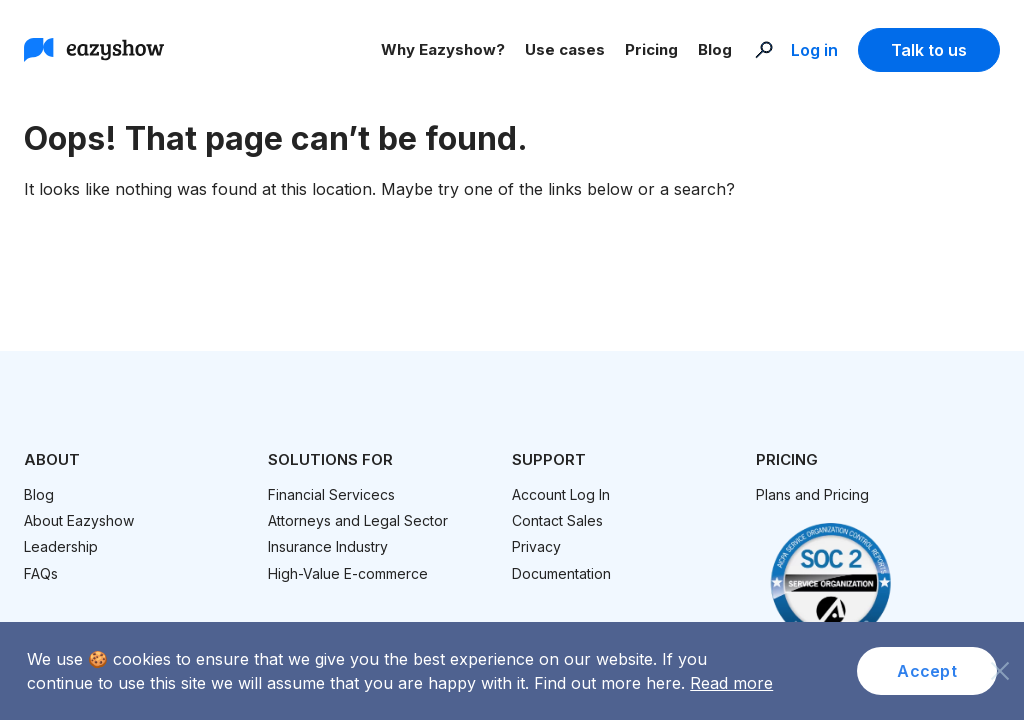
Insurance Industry (328, 546)
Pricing (651, 49)
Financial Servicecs (331, 494)
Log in (814, 50)
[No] (999, 666)
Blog (715, 49)
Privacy (536, 546)
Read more (731, 683)
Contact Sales (557, 520)
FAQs (41, 573)
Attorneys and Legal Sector (358, 520)
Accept (927, 671)
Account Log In (561, 494)
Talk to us (929, 50)
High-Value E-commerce (348, 573)
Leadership (61, 546)
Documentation (561, 573)
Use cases (565, 49)
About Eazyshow (79, 520)
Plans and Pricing (812, 494)
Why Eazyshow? (443, 49)
